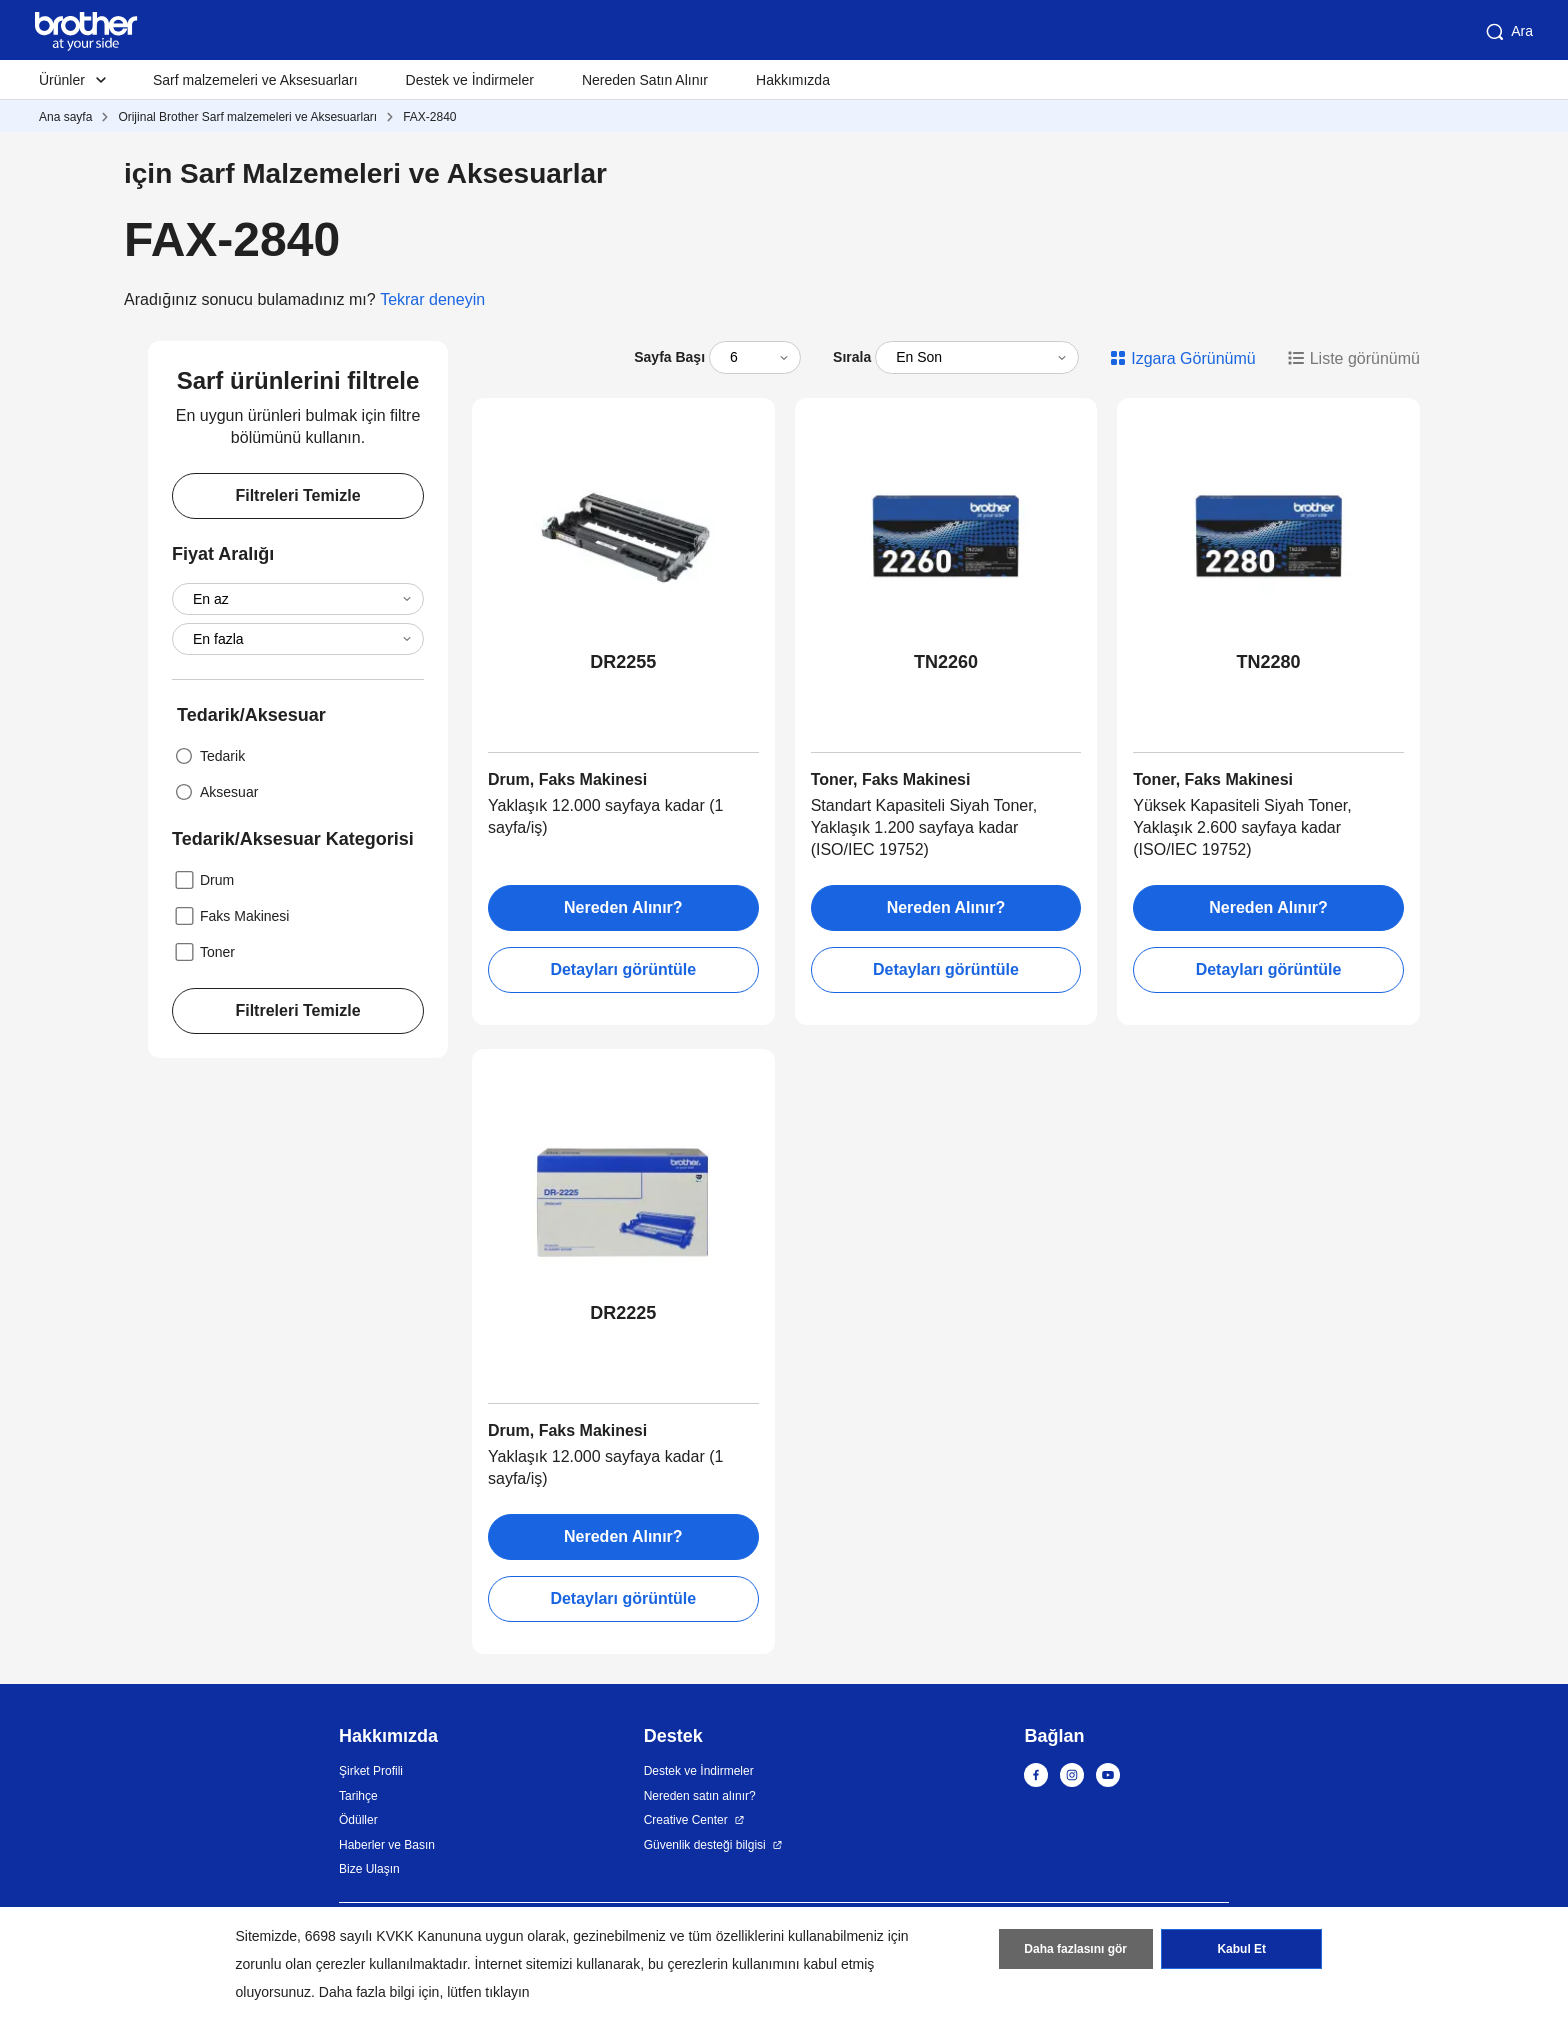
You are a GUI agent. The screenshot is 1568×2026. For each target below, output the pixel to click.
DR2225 (623, 1313)
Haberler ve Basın (387, 1845)
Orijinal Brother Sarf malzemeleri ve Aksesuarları (247, 117)
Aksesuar (215, 792)
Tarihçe (358, 1796)
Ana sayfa (65, 117)
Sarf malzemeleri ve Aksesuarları (255, 80)
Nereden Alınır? (623, 907)
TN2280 (1269, 662)
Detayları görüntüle (623, 969)
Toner (203, 952)
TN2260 (946, 662)
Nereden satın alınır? (700, 1796)
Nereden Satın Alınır (645, 80)
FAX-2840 (429, 117)
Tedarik (208, 756)
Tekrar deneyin (432, 299)
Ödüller (358, 1820)
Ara (1508, 32)
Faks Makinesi (230, 916)
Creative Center (686, 1820)
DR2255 (623, 662)
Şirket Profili (371, 1771)
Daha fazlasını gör (1075, 1949)
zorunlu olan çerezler (301, 1964)
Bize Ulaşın (369, 1869)
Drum (203, 880)
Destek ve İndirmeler (470, 80)
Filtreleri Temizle (297, 495)
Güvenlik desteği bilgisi (705, 1845)
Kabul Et (1241, 1949)
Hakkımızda (793, 80)
